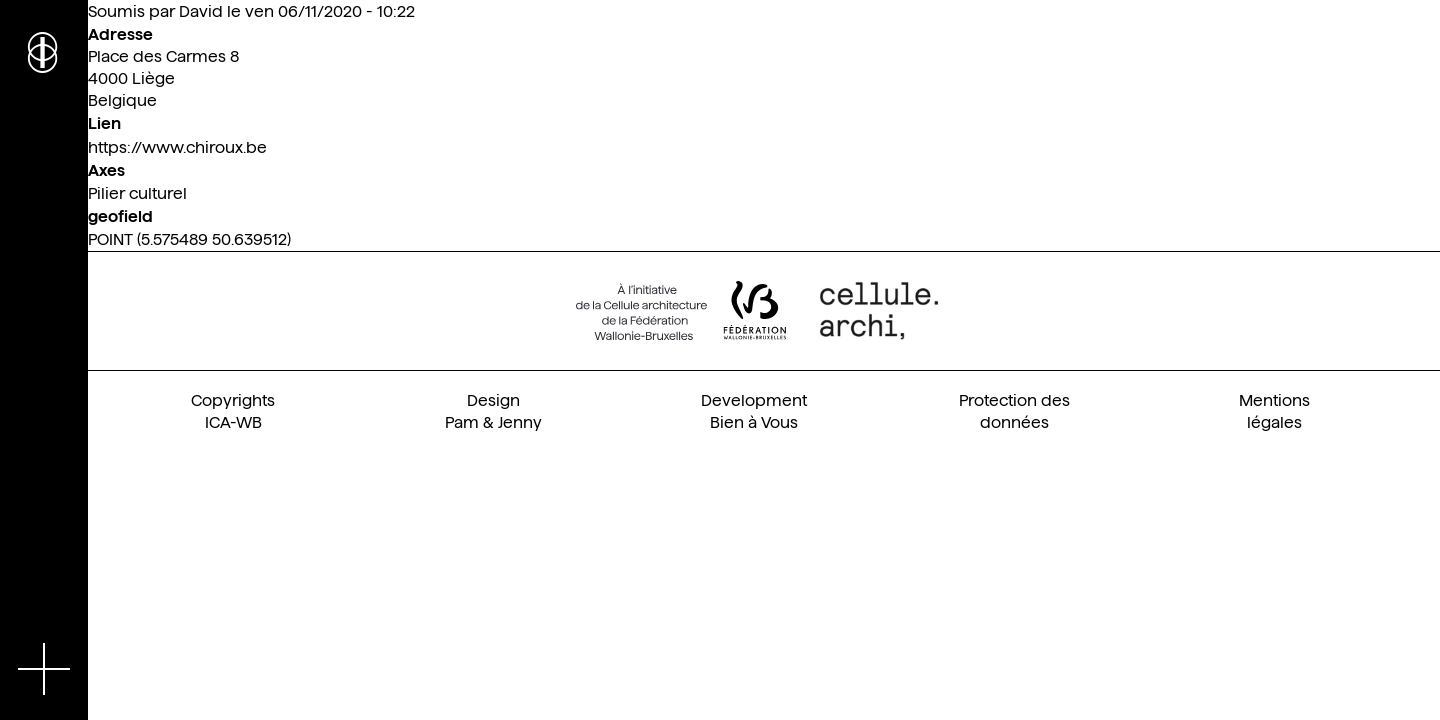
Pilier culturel (137, 193)
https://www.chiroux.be (177, 147)
